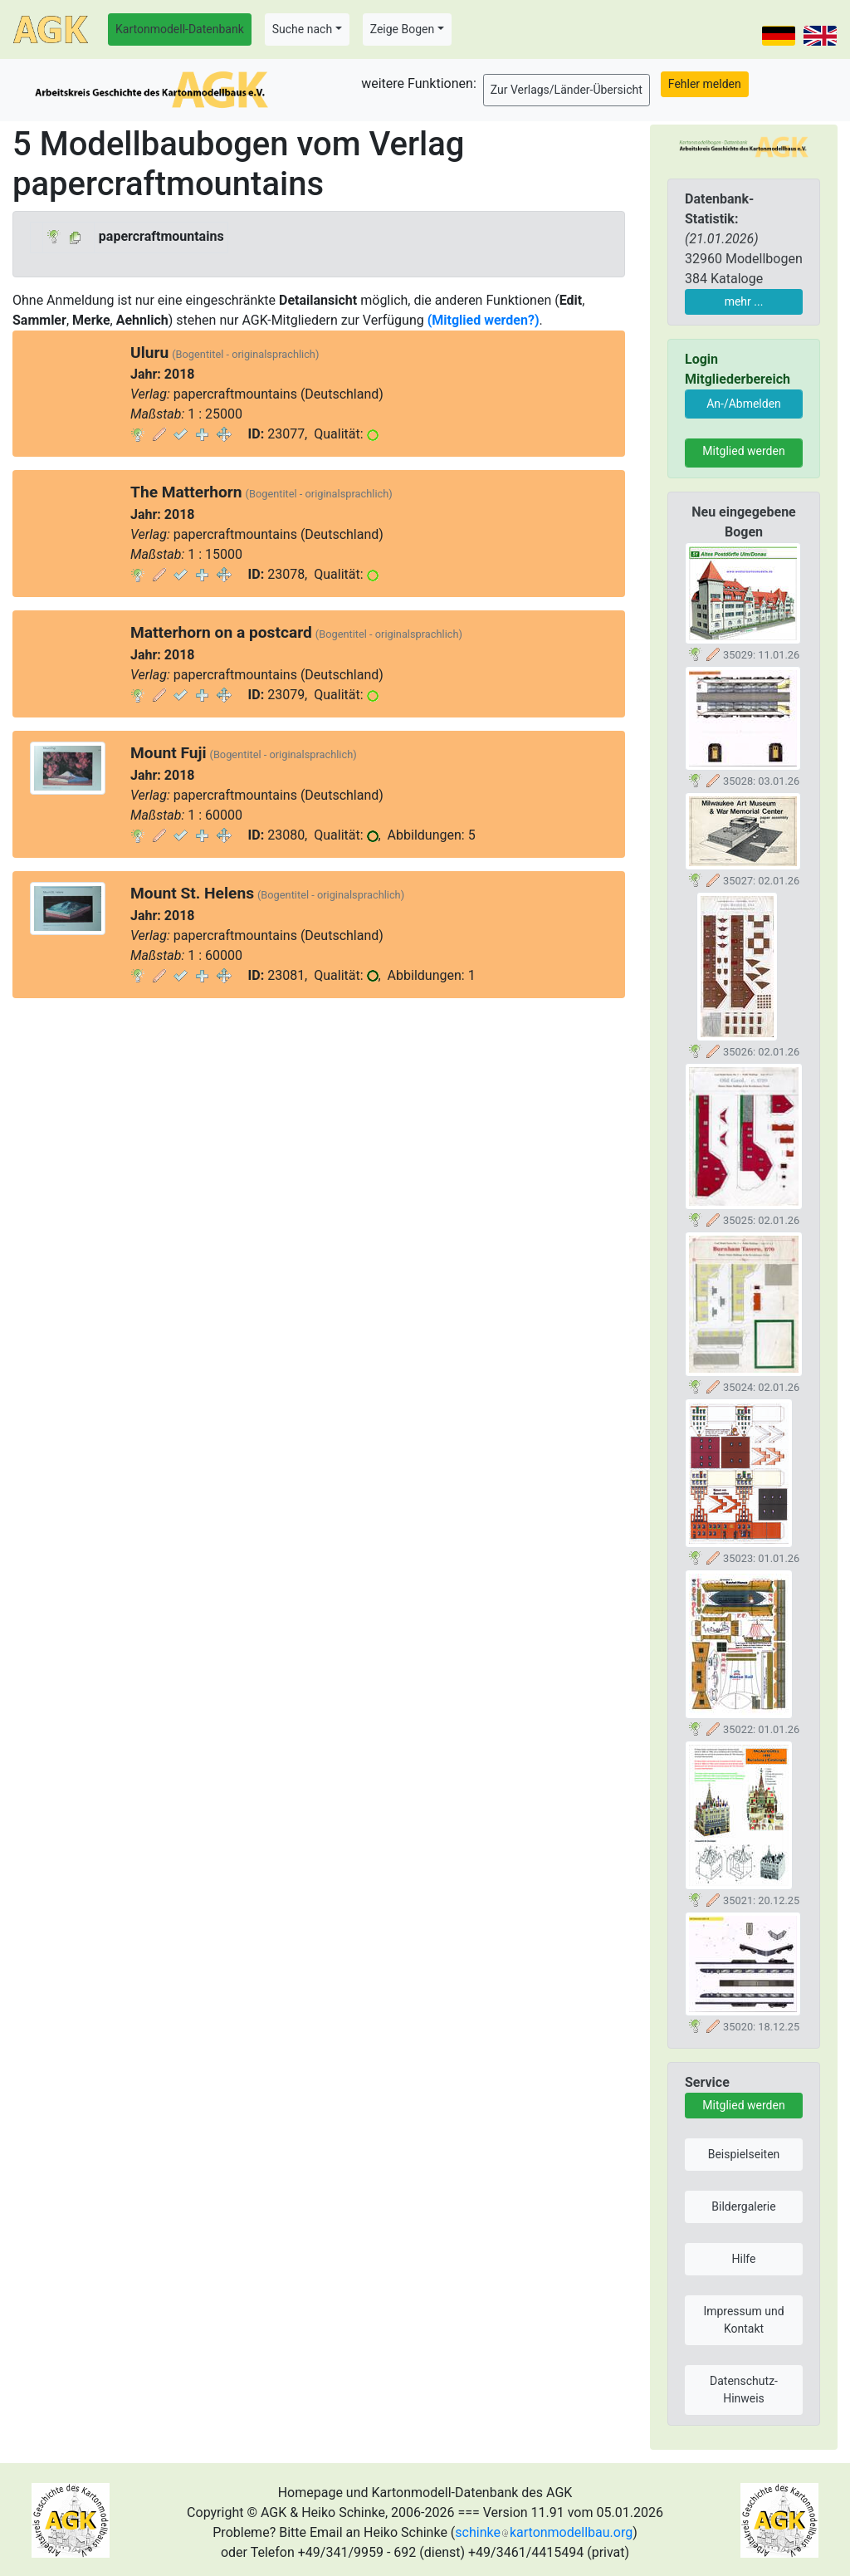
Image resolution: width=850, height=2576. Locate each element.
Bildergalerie (743, 2206)
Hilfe (744, 2258)
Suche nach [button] (302, 29)
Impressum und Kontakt (743, 2319)
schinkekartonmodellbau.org (544, 2532)
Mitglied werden (743, 451)
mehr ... (744, 301)
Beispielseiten (744, 2154)
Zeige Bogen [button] (402, 29)
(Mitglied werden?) (483, 320)
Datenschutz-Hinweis (744, 2389)
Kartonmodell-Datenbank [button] (179, 29)
